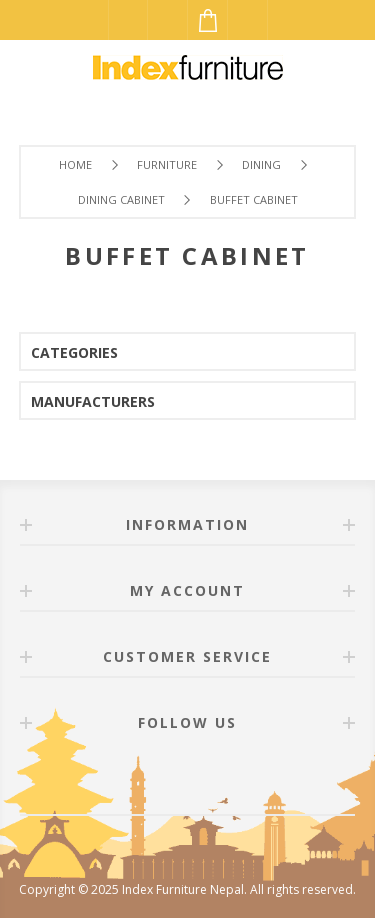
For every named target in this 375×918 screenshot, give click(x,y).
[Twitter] (212, 779)
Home (75, 164)
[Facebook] (164, 779)
